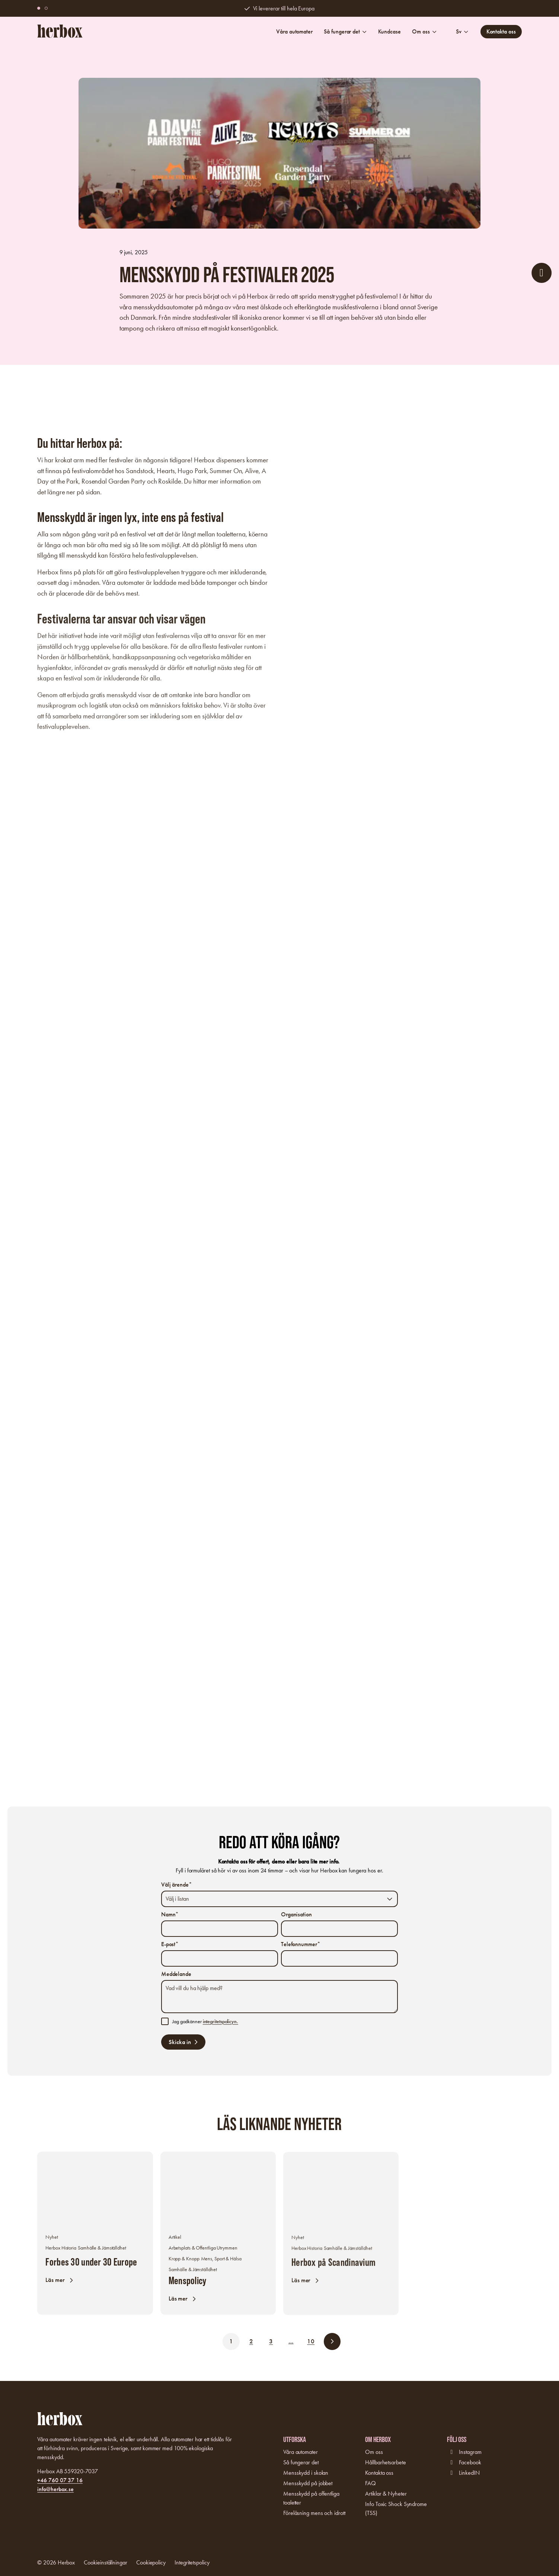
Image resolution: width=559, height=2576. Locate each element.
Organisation (296, 1914)
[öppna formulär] (541, 273)
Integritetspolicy (192, 2562)
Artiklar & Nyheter (385, 2493)
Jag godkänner (205, 2021)
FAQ (370, 2483)
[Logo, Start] (60, 31)
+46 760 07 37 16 (59, 2480)
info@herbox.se (55, 2489)
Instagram (470, 2451)
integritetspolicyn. (220, 2021)
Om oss (424, 31)
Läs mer (55, 2285)
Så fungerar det (345, 31)
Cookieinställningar (105, 2562)
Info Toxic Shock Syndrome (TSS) (396, 2508)
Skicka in (180, 2042)
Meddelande (176, 1973)
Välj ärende (176, 1884)
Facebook (470, 2462)
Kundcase (389, 31)
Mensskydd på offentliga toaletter (311, 2498)
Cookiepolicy (151, 2562)
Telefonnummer (300, 1944)
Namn (170, 1914)
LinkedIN (469, 2472)
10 (310, 2341)
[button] (46, 8)
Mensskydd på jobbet (307, 2483)
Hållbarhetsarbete (385, 2462)
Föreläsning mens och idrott (314, 2512)
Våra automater (294, 31)
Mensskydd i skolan (305, 2472)
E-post (170, 1944)
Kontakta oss (501, 31)
